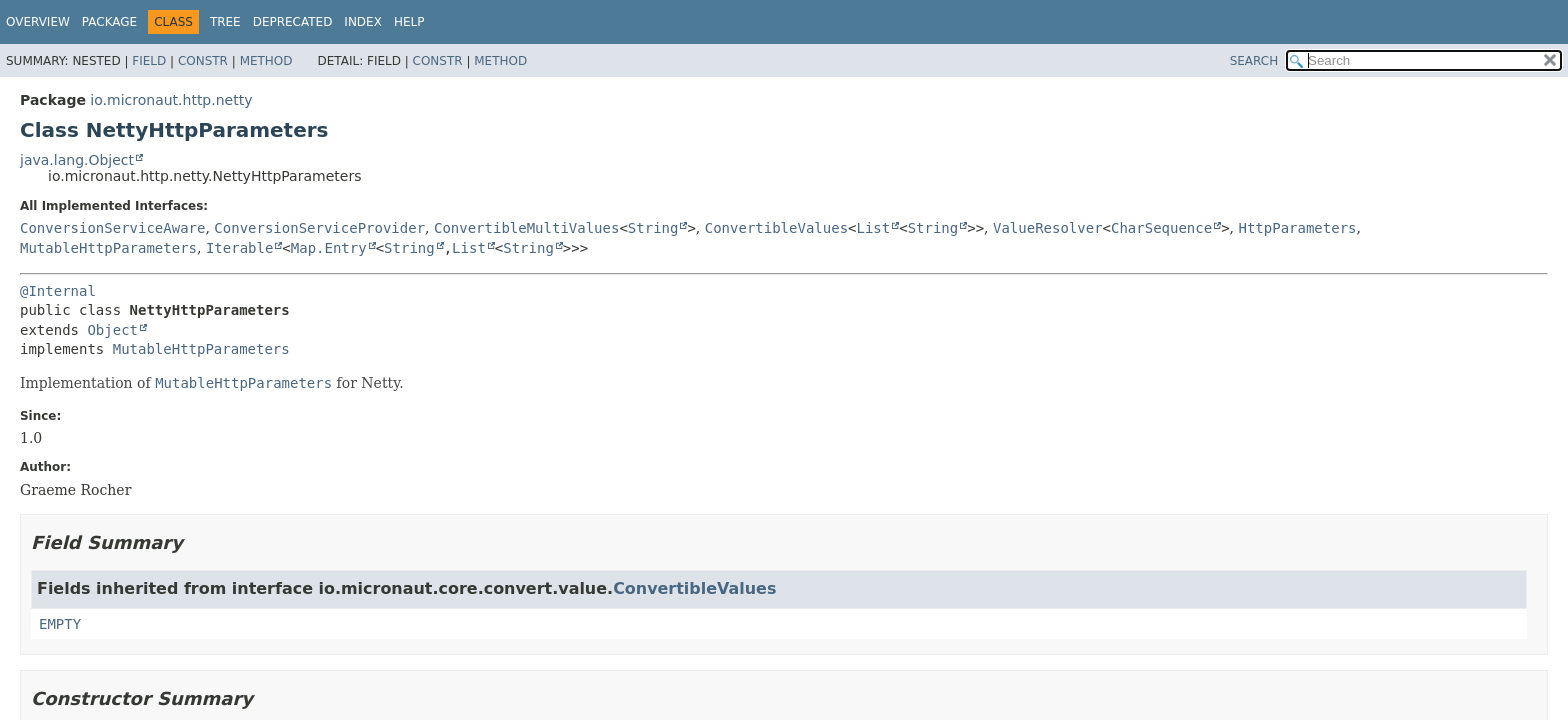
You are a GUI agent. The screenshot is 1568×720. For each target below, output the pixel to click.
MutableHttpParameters (108, 248)
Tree (225, 22)
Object (112, 330)
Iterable (239, 248)
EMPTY (60, 624)
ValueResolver (1048, 228)
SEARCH (1254, 61)
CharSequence (1161, 228)
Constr (203, 61)
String (653, 228)
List (874, 228)
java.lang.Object (77, 160)
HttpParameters (1298, 228)
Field (149, 61)
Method (266, 61)
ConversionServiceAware (112, 228)
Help (409, 22)
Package (109, 22)
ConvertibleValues (776, 228)
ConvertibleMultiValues (526, 228)
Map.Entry (329, 248)
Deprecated (293, 22)
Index (363, 22)
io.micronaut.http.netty (171, 100)
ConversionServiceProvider (319, 228)
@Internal (58, 291)
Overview (38, 22)
